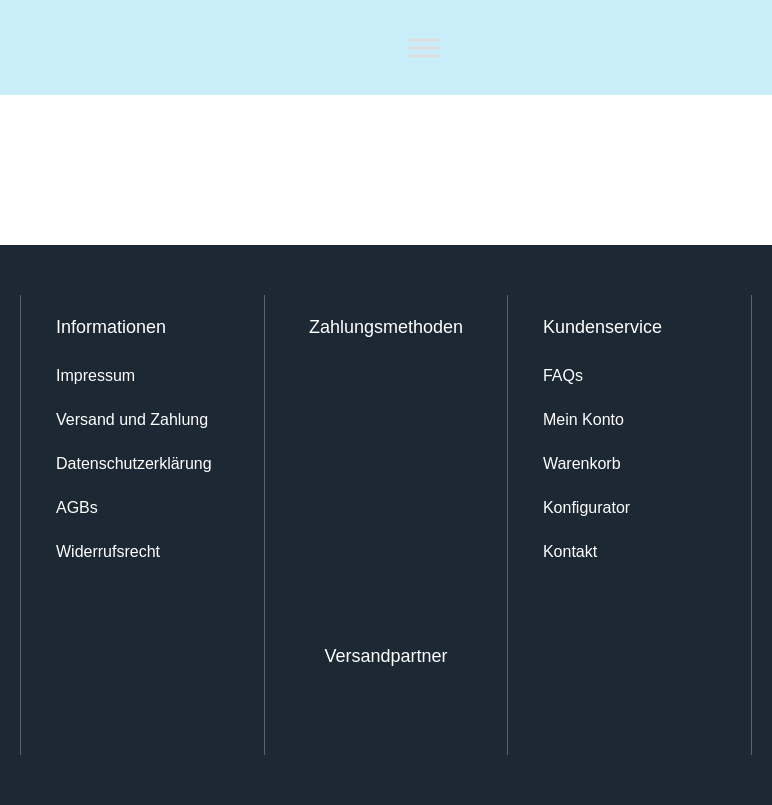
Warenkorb (582, 463)
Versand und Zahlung (132, 419)
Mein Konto (583, 419)
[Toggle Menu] (424, 47)
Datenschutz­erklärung (134, 463)
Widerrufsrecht (108, 551)
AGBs (77, 507)
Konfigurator (586, 507)
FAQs (563, 375)
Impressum (95, 375)
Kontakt (570, 551)
